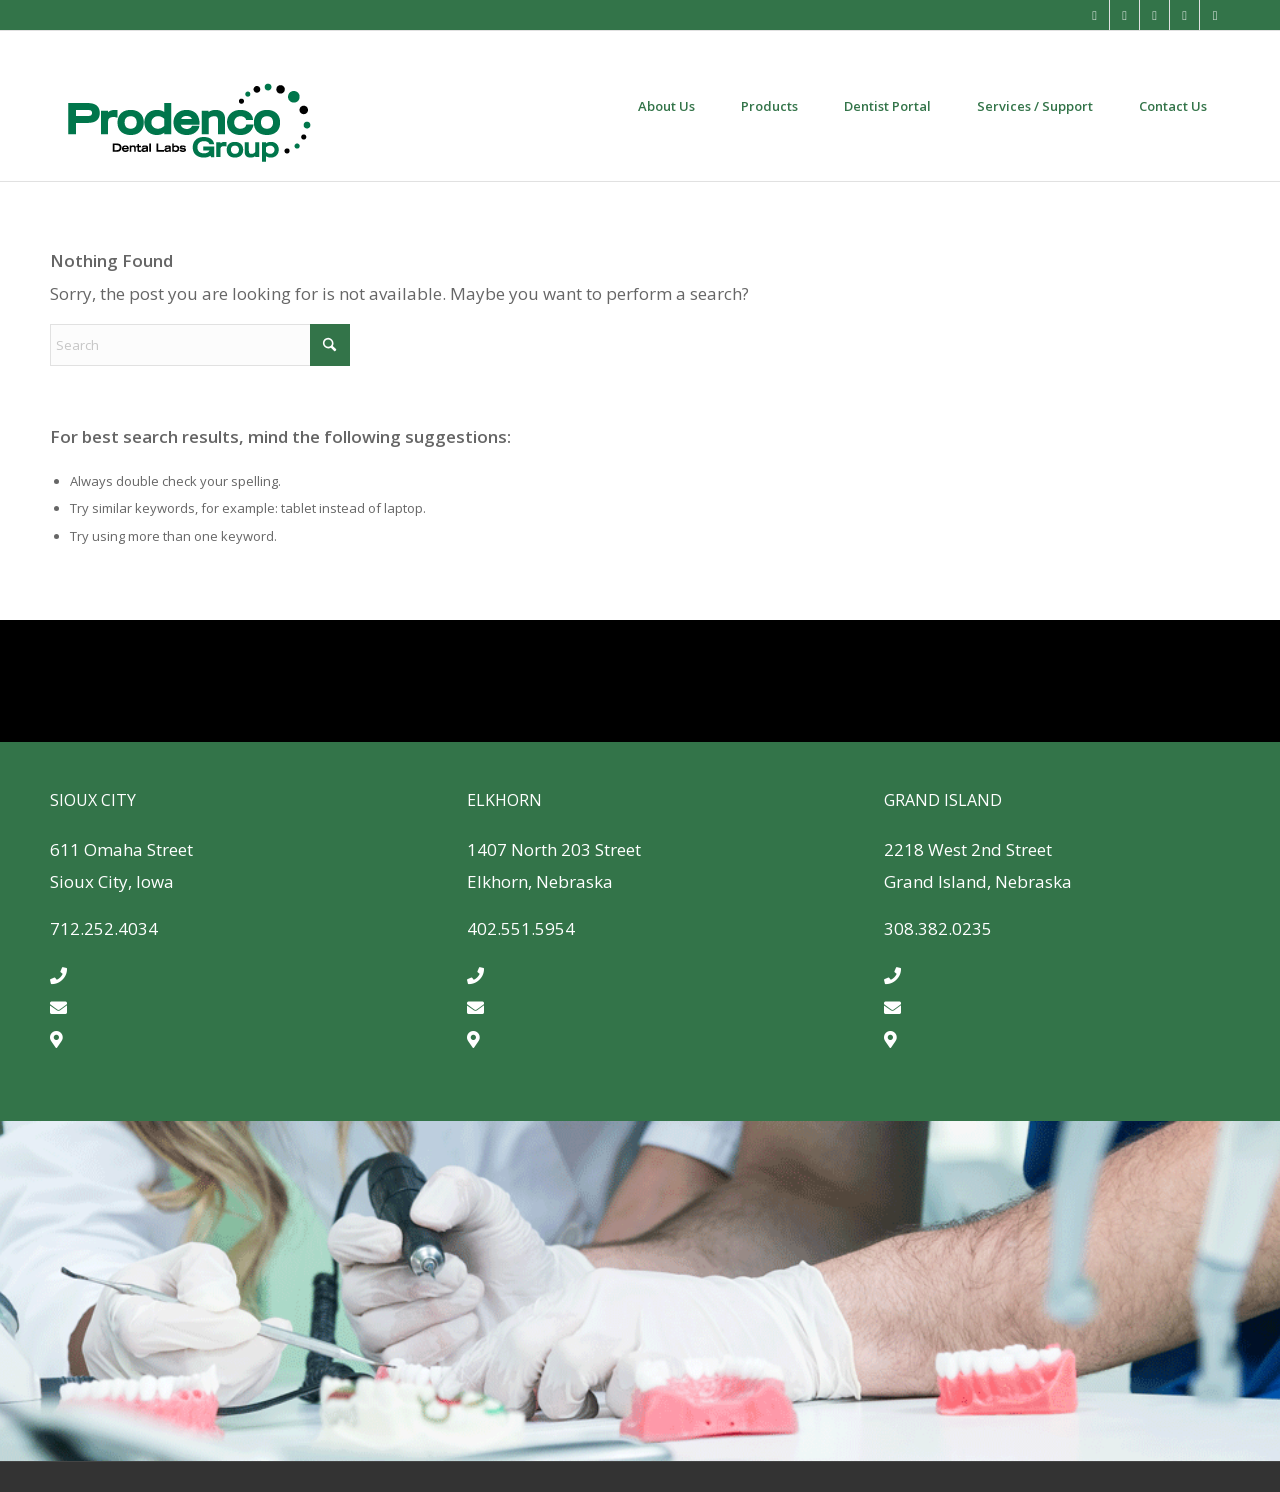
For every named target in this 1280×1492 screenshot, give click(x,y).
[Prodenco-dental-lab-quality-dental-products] (188, 106)
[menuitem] (666, 106)
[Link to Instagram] (1154, 15)
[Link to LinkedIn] (1215, 15)
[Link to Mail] (1094, 15)
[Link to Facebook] (1124, 15)
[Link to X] (1184, 15)
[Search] (200, 345)
